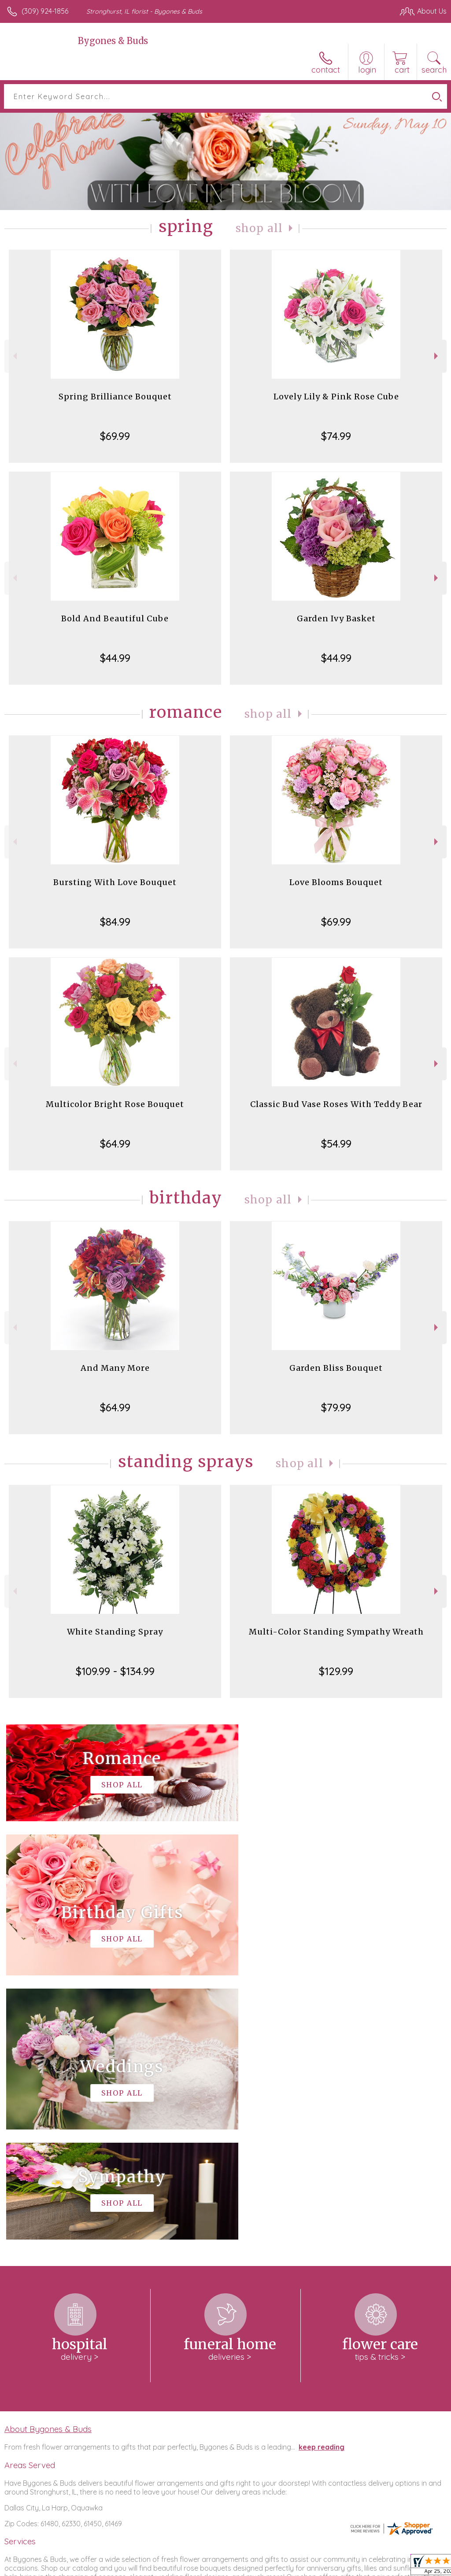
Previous (13, 356)
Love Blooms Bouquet (336, 882)
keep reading (321, 2182)
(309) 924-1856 (45, 11)
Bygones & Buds (113, 40)
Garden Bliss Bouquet (336, 1368)
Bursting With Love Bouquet (115, 882)
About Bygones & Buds (48, 2164)
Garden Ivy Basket (336, 618)
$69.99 (115, 436)
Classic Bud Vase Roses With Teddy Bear (336, 1104)
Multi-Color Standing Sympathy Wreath (336, 1632)
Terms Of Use (245, 2567)
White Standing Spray (115, 1632)
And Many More (115, 1368)
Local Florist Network (360, 2567)
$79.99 (336, 1407)
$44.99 (115, 657)
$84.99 (115, 921)
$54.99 (336, 1143)
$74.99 (336, 436)
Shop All (259, 228)
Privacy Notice (297, 2567)
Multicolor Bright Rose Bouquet (115, 1104)
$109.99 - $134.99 (115, 1671)
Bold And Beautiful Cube (115, 618)
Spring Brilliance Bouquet (115, 396)
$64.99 (115, 1143)
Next (437, 356)
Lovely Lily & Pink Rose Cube (336, 396)
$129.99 (336, 1671)
